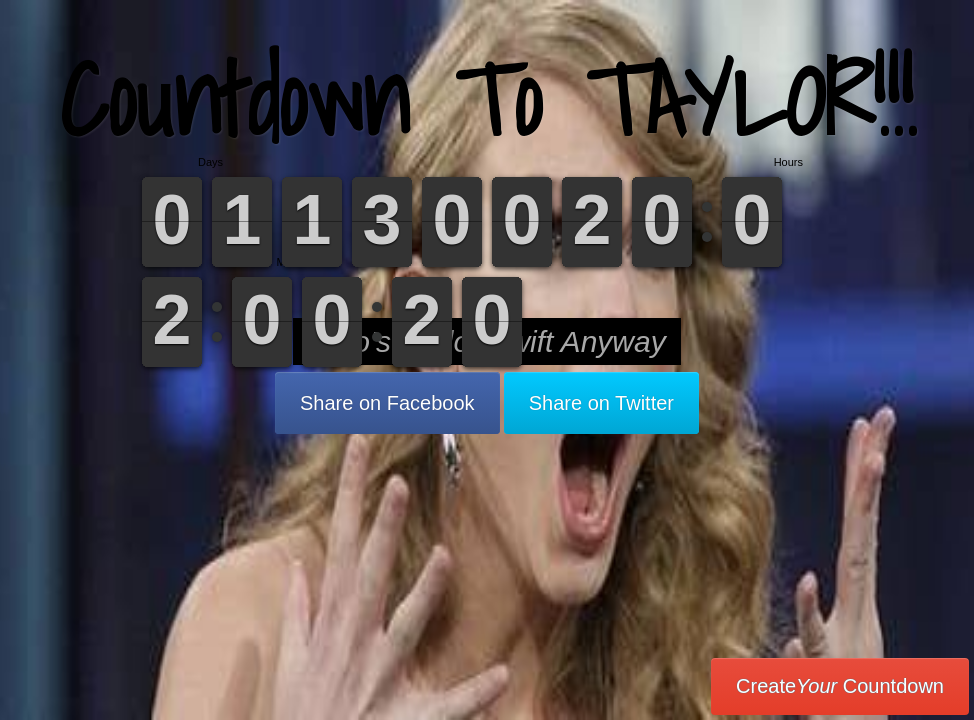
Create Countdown (840, 686)
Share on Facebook (387, 403)
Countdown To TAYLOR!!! (487, 99)
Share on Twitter (601, 403)
